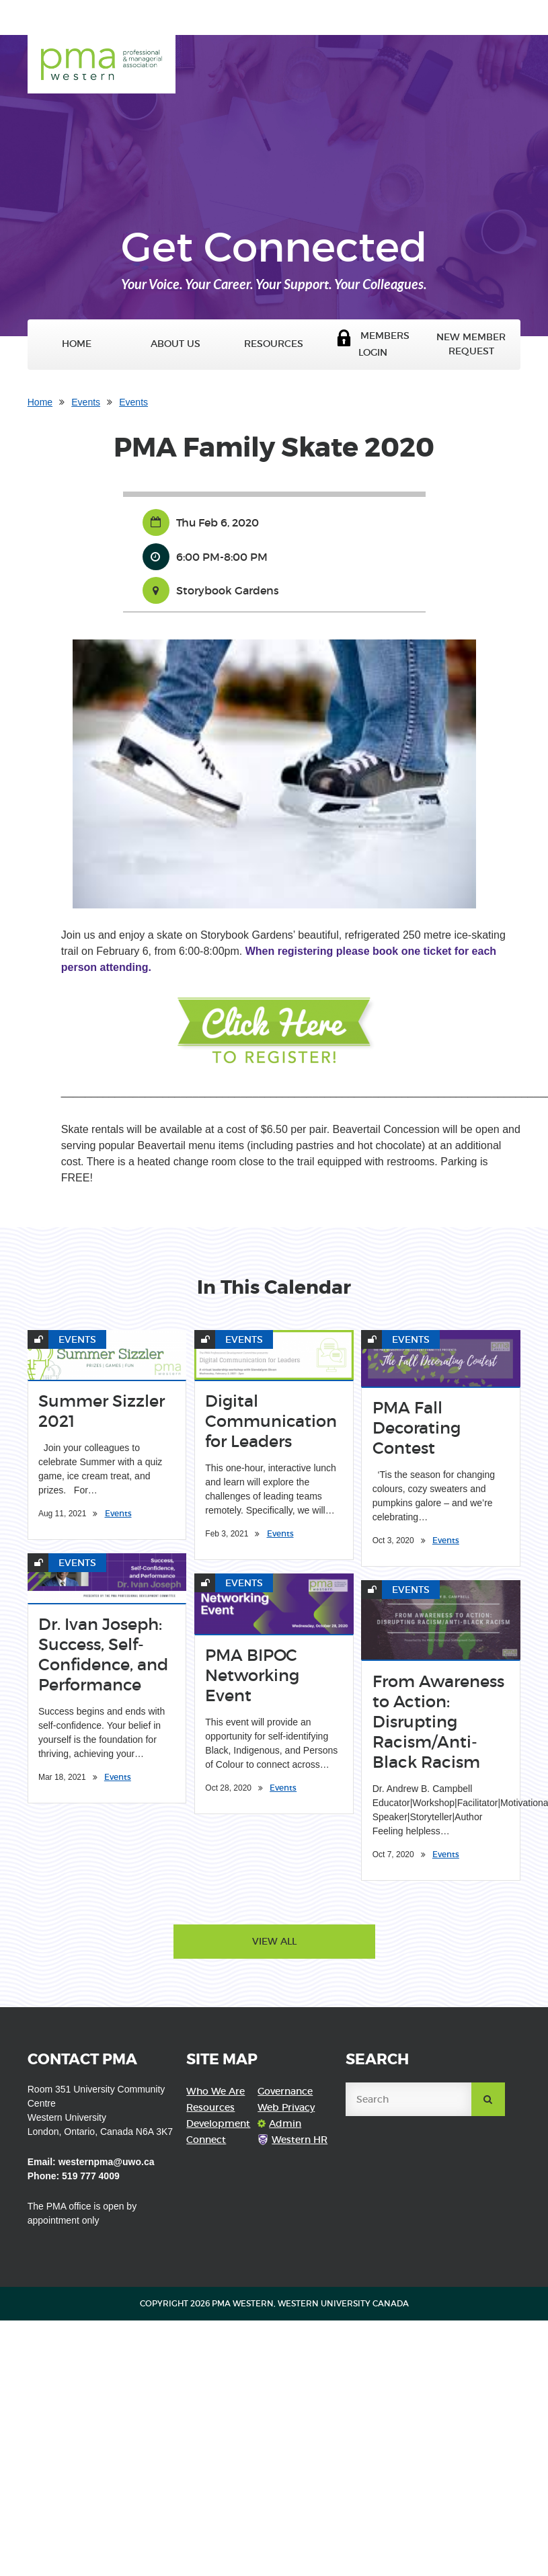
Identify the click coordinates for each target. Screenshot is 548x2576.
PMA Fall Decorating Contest (417, 1428)
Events (85, 402)
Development (218, 2123)
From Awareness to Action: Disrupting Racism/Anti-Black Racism (438, 1722)
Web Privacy (286, 2107)
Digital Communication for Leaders (271, 1421)
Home (76, 344)
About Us (175, 344)
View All (274, 1941)
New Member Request (471, 344)
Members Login (372, 343)
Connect (206, 2140)
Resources (273, 344)
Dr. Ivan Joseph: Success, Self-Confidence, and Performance (103, 1654)
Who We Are (215, 2091)
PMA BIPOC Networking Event (252, 1675)
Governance (285, 2091)
